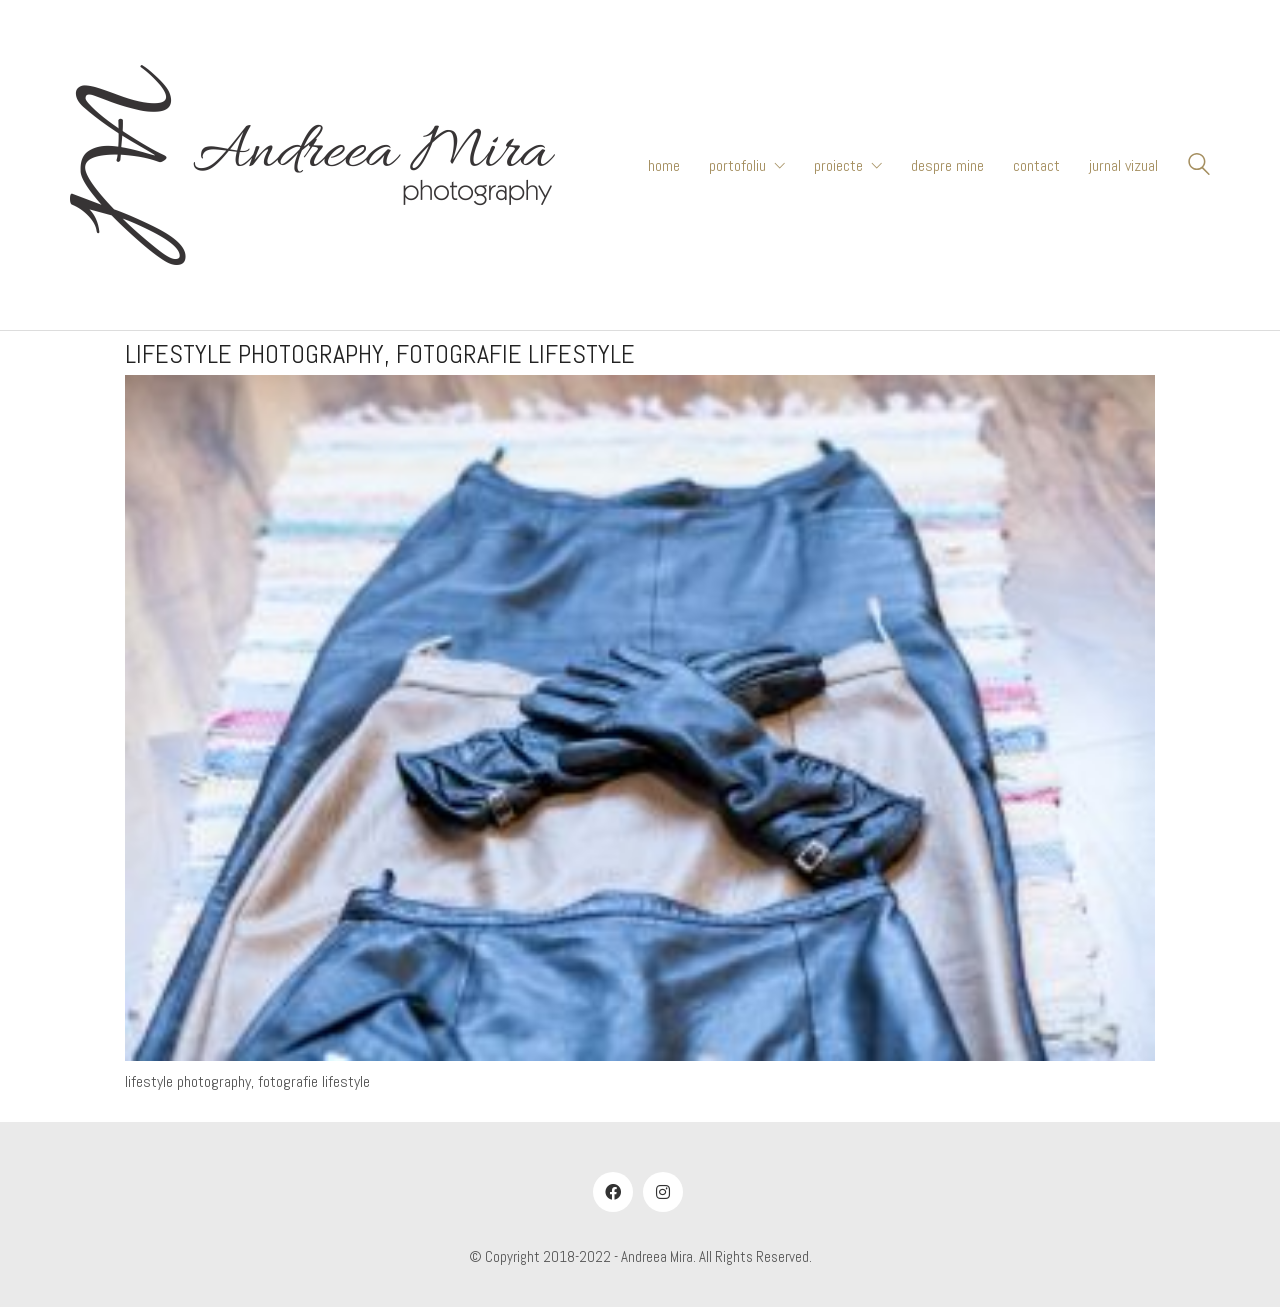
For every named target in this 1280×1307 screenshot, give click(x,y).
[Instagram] (663, 1192)
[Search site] (1199, 167)
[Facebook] (613, 1192)
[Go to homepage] (312, 165)
